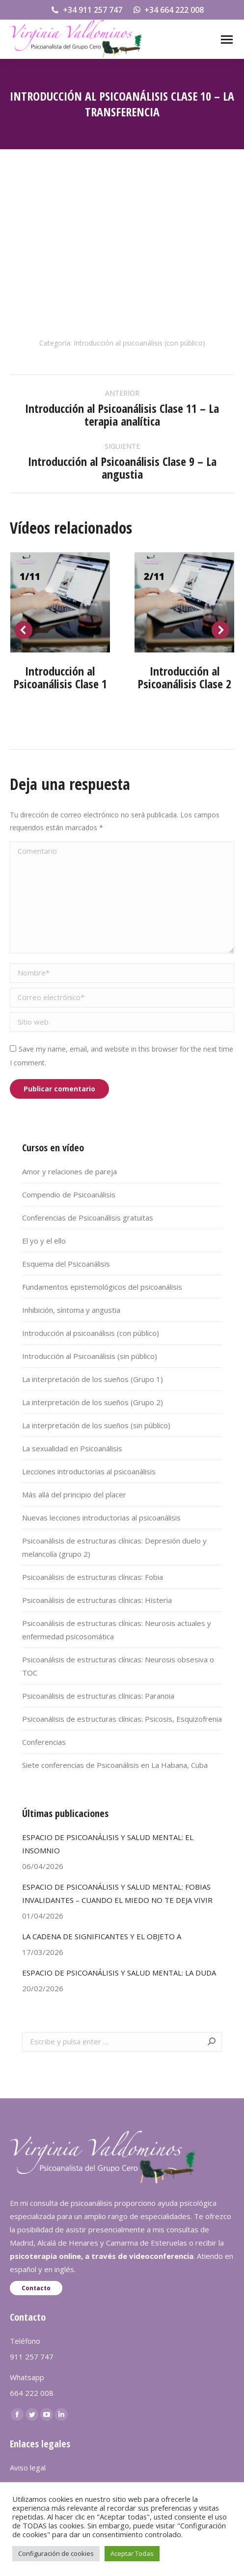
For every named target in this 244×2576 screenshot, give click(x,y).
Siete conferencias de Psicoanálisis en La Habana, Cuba (115, 1765)
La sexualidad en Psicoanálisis (72, 1448)
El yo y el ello (44, 1241)
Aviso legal (28, 2467)
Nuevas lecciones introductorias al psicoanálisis (101, 1517)
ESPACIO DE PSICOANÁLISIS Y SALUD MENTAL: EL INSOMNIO (107, 1843)
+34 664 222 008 (168, 9)
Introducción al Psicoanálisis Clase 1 (60, 677)
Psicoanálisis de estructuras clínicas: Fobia (92, 1577)
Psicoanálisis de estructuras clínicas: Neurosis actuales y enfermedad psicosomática (116, 1629)
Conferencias (44, 1742)
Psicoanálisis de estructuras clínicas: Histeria (97, 1600)
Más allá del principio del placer (74, 1494)
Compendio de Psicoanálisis (68, 1194)
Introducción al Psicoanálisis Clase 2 (184, 677)
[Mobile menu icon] (227, 39)
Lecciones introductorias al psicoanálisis (89, 1471)
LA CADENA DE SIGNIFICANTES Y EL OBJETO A (101, 1936)
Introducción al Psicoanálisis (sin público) (89, 1356)
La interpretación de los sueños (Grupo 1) (92, 1379)
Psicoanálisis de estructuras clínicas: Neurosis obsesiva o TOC (118, 1666)
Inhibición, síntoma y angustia (71, 1310)
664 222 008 (32, 2393)
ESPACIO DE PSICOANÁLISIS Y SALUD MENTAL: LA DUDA (119, 1973)
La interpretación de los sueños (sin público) (96, 1425)
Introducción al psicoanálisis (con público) (139, 343)
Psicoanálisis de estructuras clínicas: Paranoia (98, 1696)
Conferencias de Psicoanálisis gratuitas (87, 1217)
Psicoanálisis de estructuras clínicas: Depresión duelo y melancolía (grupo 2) (114, 1547)
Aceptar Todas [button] (132, 2553)
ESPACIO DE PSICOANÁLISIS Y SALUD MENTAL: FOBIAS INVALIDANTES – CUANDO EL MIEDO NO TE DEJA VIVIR (117, 1893)
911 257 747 (32, 2356)
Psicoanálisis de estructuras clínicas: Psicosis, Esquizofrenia (122, 1719)
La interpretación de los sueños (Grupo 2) (92, 1402)
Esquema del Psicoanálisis (66, 1264)
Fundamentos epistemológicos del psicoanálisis (102, 1287)
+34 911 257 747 (86, 9)
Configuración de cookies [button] (56, 2553)
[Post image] (60, 602)
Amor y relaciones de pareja (69, 1171)
